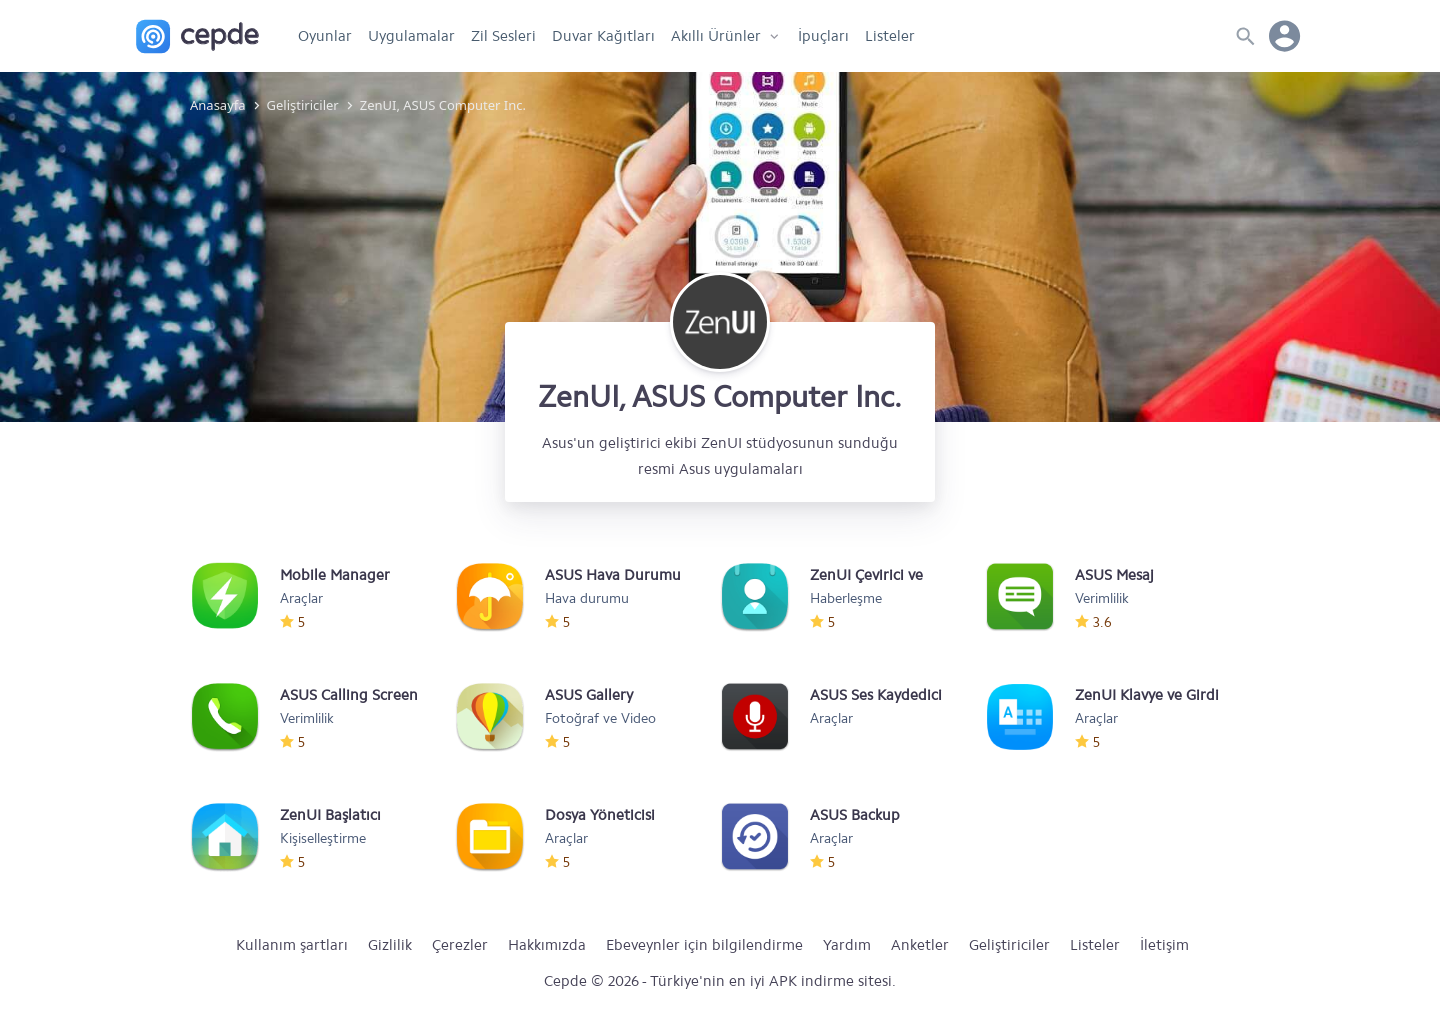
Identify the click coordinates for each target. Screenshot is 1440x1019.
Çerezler (460, 945)
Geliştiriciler (1009, 945)
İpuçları (823, 36)
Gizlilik (390, 945)
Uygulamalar (411, 36)
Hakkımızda (547, 945)
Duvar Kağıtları (603, 36)
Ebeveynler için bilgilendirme (704, 945)
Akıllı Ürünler (716, 36)
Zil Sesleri (503, 36)
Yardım (847, 945)
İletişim (1164, 945)
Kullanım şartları (292, 945)
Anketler (920, 945)
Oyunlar (325, 36)
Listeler (890, 36)
